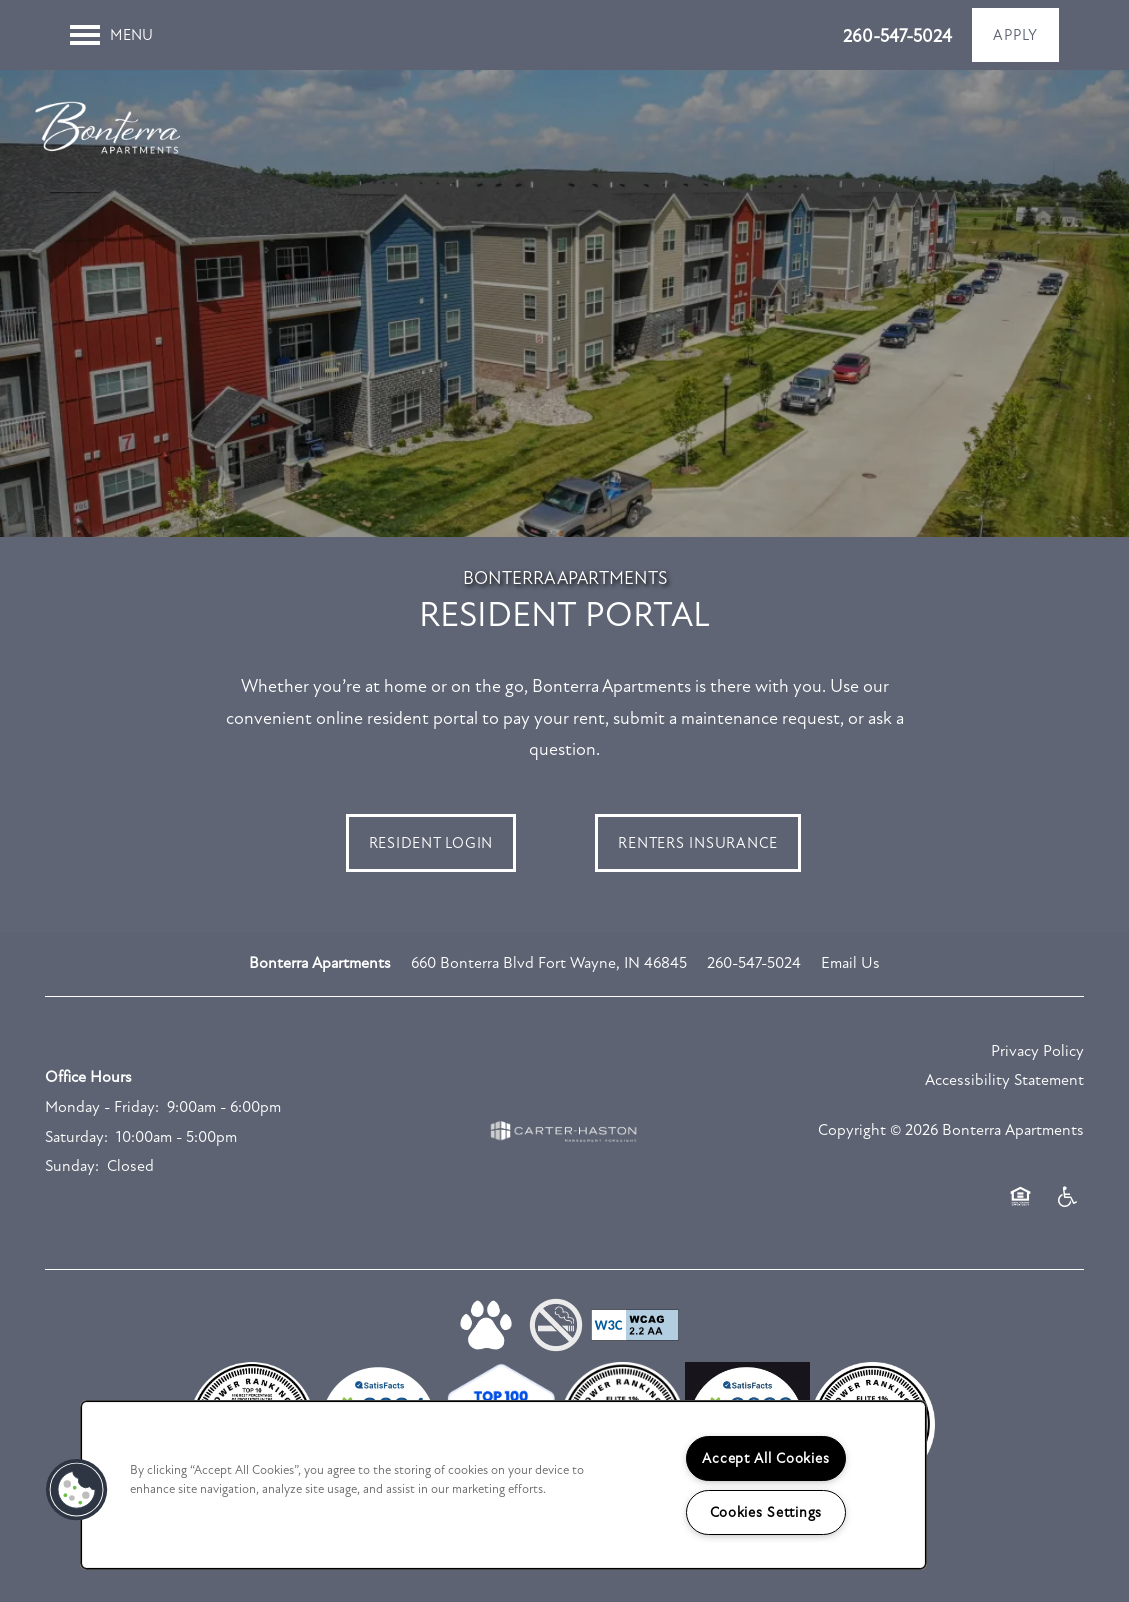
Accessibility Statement (1004, 1093)
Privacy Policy (1037, 1064)
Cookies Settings (766, 1512)
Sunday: (72, 1179)
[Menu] (111, 35)
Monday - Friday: (102, 1120)
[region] (503, 1485)
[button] (1015, 35)
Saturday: (76, 1149)
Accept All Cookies (765, 1458)
